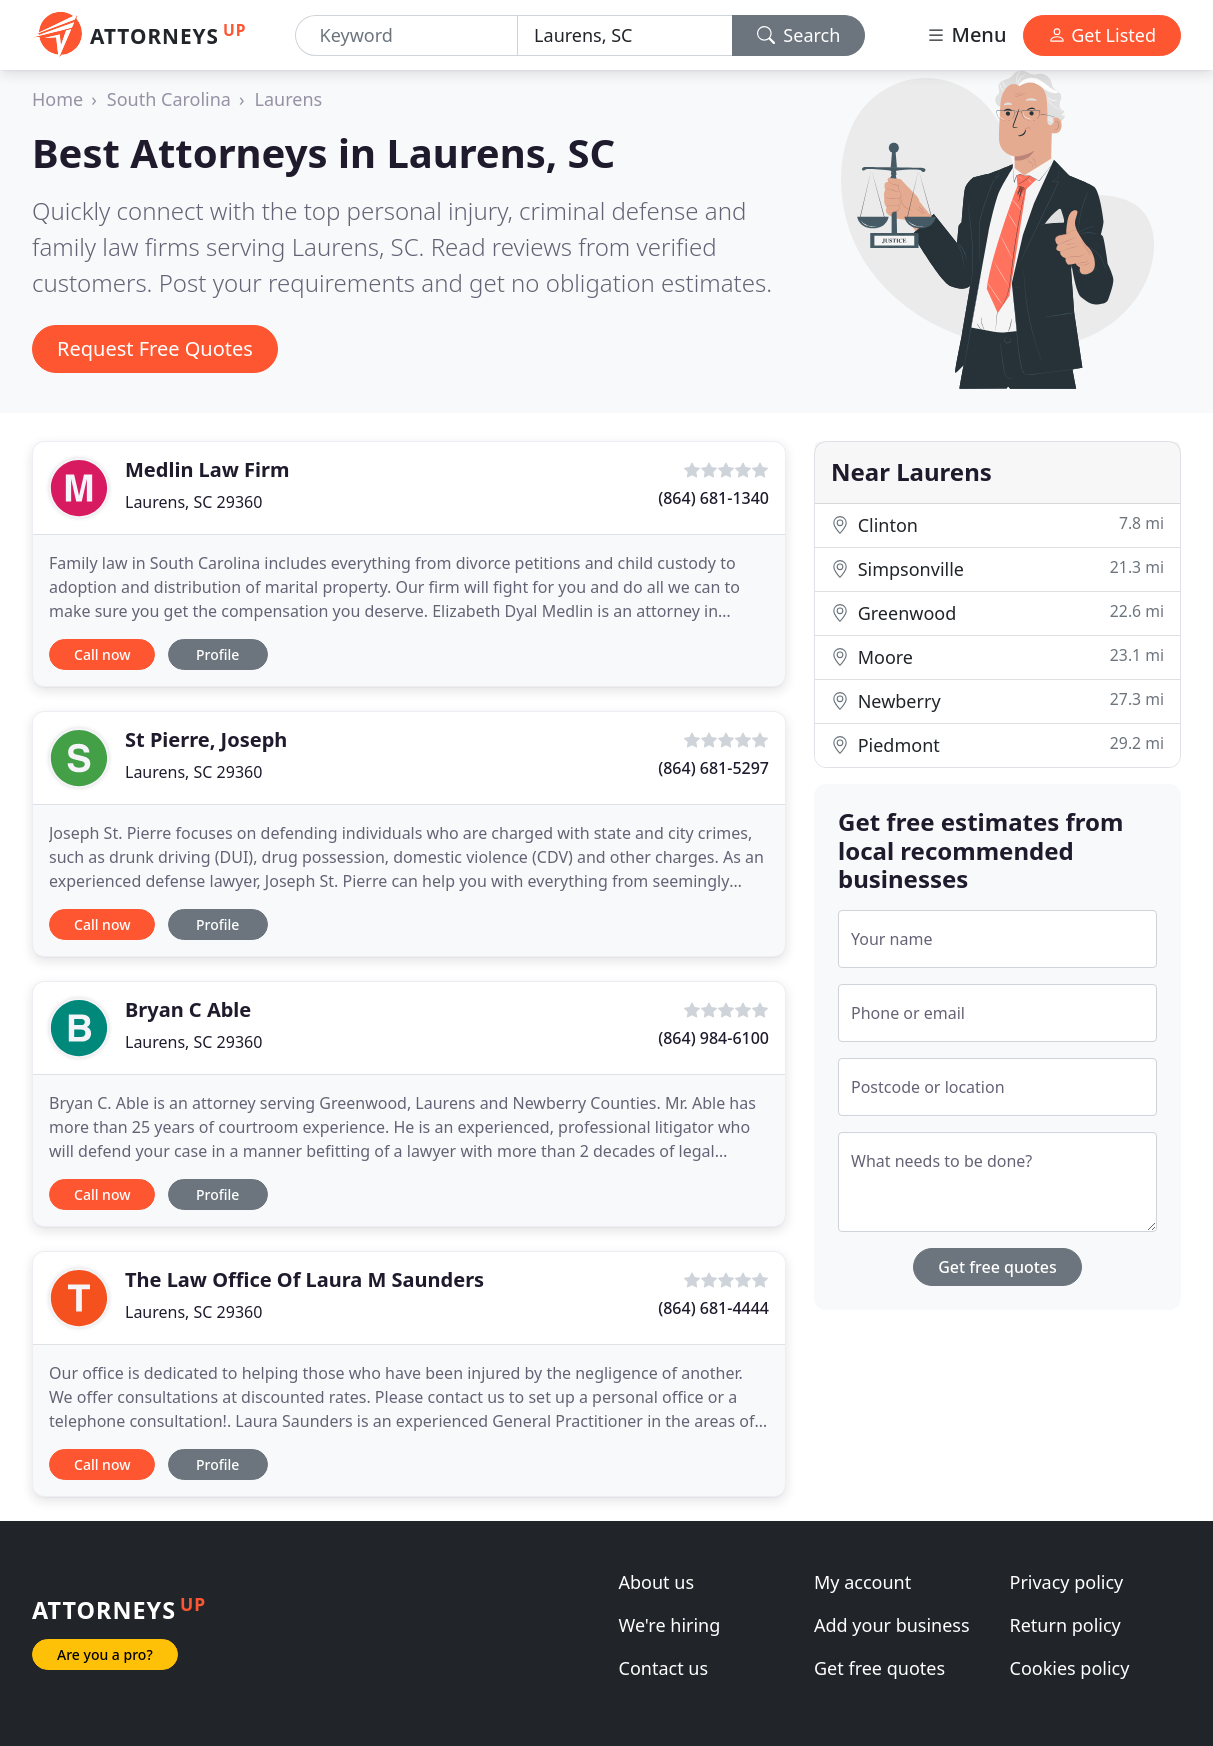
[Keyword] (407, 35)
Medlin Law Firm (207, 469)
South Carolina (169, 99)
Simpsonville (997, 568)
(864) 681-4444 (713, 1308)
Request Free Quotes (155, 348)
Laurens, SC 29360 (193, 502)
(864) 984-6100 (713, 1038)
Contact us (664, 1668)
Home (57, 99)
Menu (966, 34)
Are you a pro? (105, 1654)
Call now (102, 654)
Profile (217, 654)
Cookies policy (1070, 1668)
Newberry (997, 700)
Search (799, 35)
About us (657, 1582)
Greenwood (997, 612)
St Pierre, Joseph (206, 739)
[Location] (625, 35)
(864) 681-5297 (713, 768)
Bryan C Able (188, 1009)
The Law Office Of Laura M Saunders (304, 1279)
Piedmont (997, 744)
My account (862, 1582)
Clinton (997, 524)
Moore (997, 656)
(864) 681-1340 (713, 498)
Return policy (1065, 1625)
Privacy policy (1067, 1582)
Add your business (892, 1625)
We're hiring (670, 1625)
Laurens (289, 99)
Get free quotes (997, 1267)
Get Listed (1102, 35)
